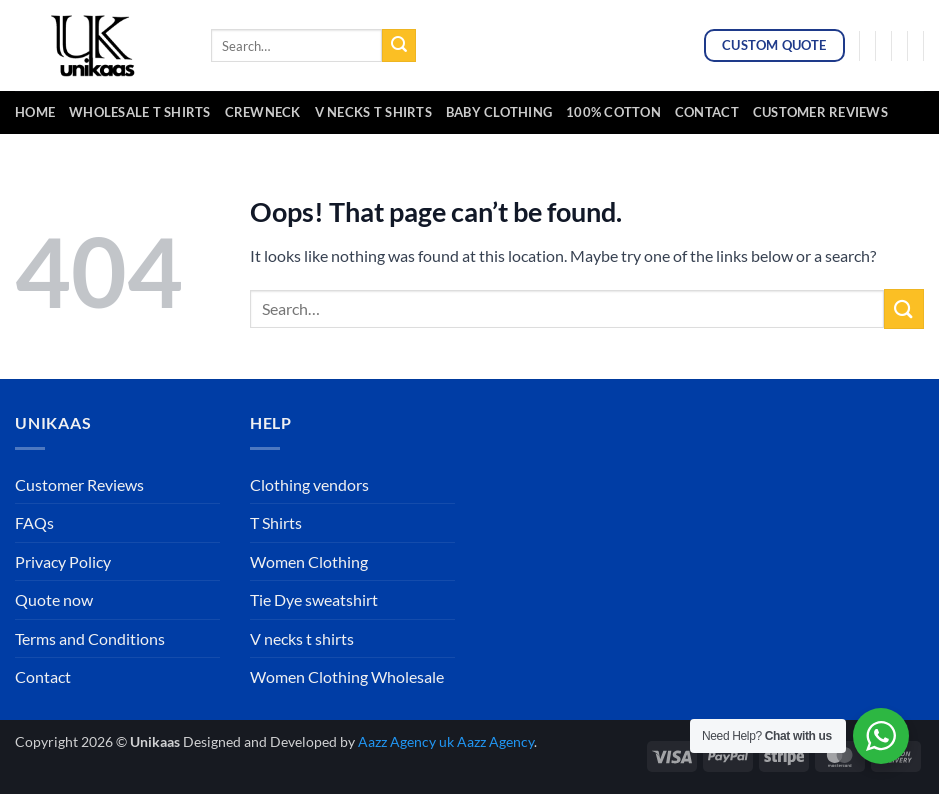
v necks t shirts (373, 112)
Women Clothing (309, 561)
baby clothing (499, 112)
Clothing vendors (309, 484)
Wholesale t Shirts (140, 112)
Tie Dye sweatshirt (314, 599)
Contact (707, 112)
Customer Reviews (820, 112)
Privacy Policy (63, 561)
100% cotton (613, 112)
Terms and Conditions (90, 638)
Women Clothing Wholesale (347, 676)
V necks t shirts (302, 638)
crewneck (263, 112)
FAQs (34, 522)
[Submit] (399, 46)
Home (35, 112)
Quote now (54, 599)
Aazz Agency (495, 741)
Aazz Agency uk (406, 741)
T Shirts (276, 522)
